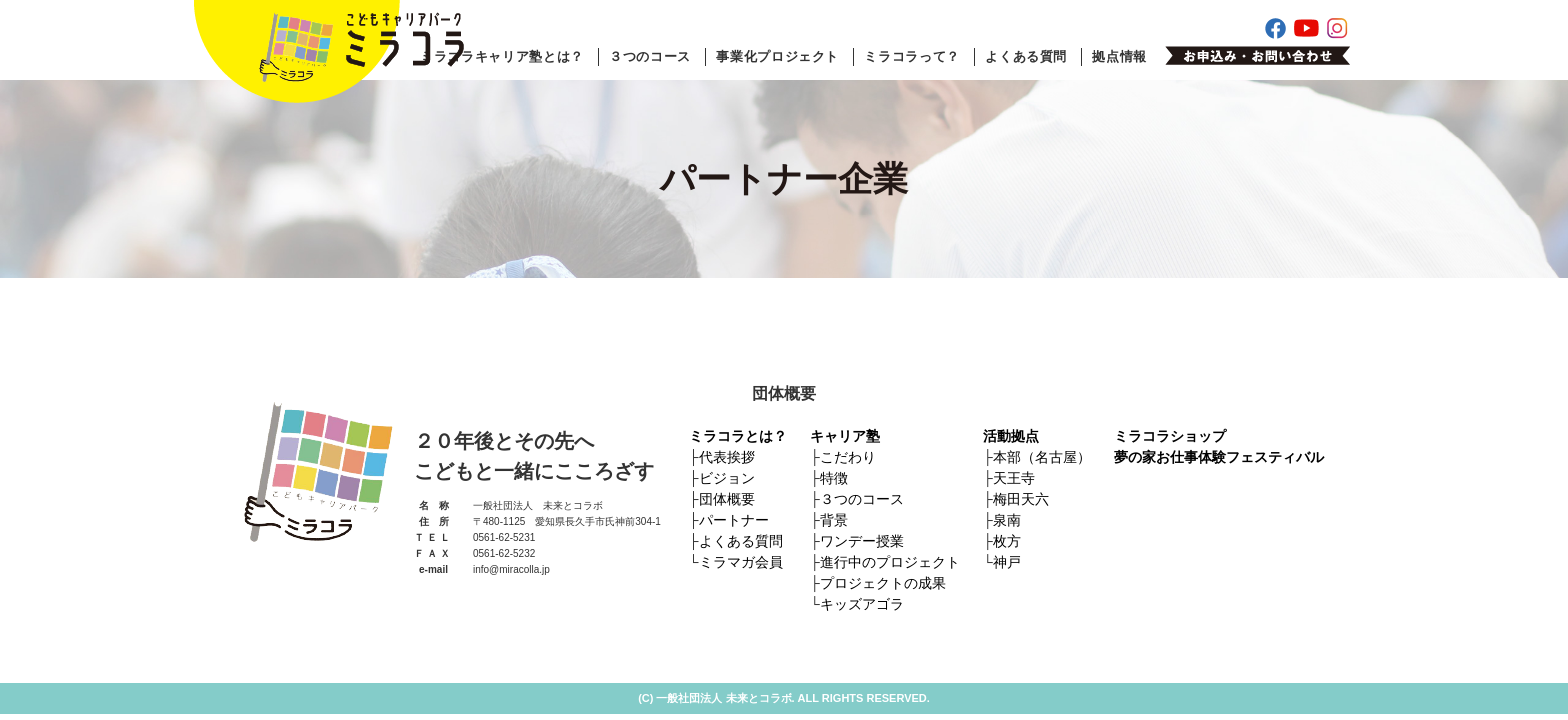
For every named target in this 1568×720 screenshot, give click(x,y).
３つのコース (650, 56)
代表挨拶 (727, 457)
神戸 (1007, 562)
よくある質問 (1026, 56)
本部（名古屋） (1042, 457)
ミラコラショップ (1170, 436)
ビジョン (727, 478)
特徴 (834, 478)
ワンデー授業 (862, 541)
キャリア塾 (845, 436)
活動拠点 (1011, 436)
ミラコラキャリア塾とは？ (502, 56)
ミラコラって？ (912, 56)
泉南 (1007, 520)
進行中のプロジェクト (890, 562)
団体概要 (727, 499)
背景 (834, 520)
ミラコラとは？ (738, 436)
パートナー (734, 520)
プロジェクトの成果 (883, 583)
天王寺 (1014, 478)
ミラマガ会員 (741, 562)
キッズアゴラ (862, 604)
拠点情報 (1119, 56)
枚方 (1007, 541)
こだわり (848, 457)
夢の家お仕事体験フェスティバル (1219, 457)
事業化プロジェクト (777, 56)
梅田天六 (1021, 499)
